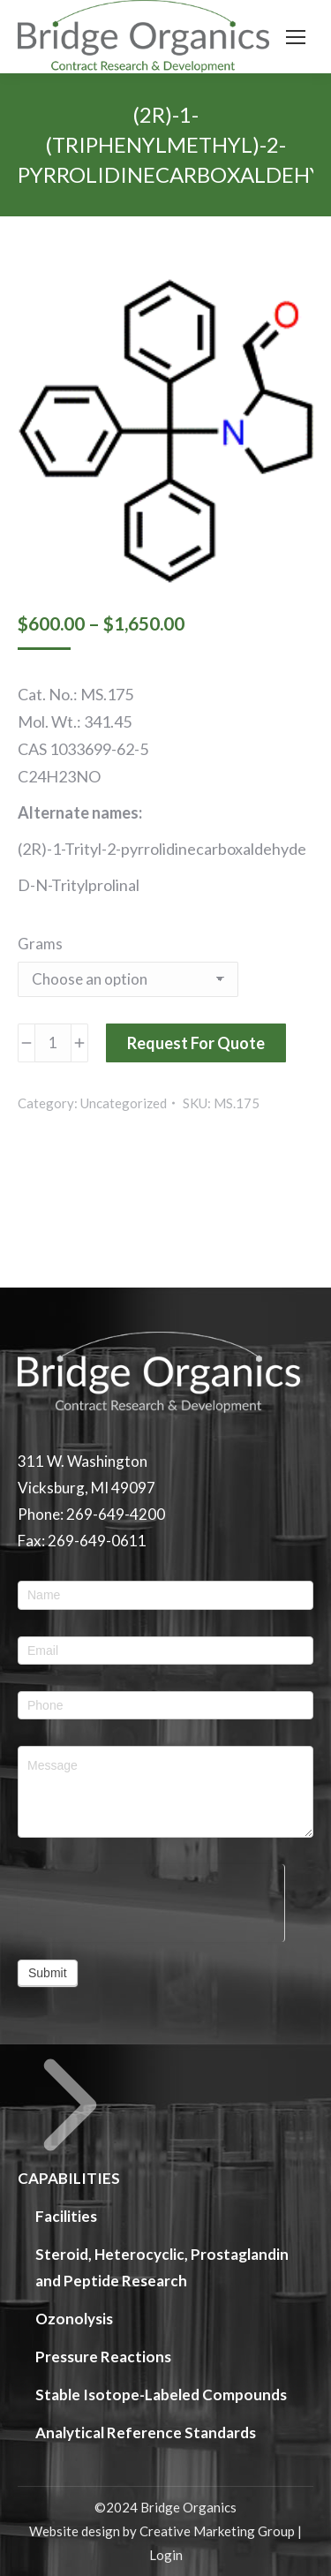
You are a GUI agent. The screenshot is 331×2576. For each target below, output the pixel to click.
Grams (40, 943)
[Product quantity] (53, 1043)
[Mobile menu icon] (295, 37)
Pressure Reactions (103, 2356)
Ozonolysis (74, 2318)
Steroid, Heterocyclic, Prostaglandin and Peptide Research (162, 2267)
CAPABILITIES (70, 2119)
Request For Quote (196, 1043)
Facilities (66, 2216)
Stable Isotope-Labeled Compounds (161, 2394)
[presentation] (151, 1898)
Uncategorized (123, 1103)
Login (166, 2555)
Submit (47, 1973)
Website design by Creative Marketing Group (162, 2531)
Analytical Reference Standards (145, 2432)
